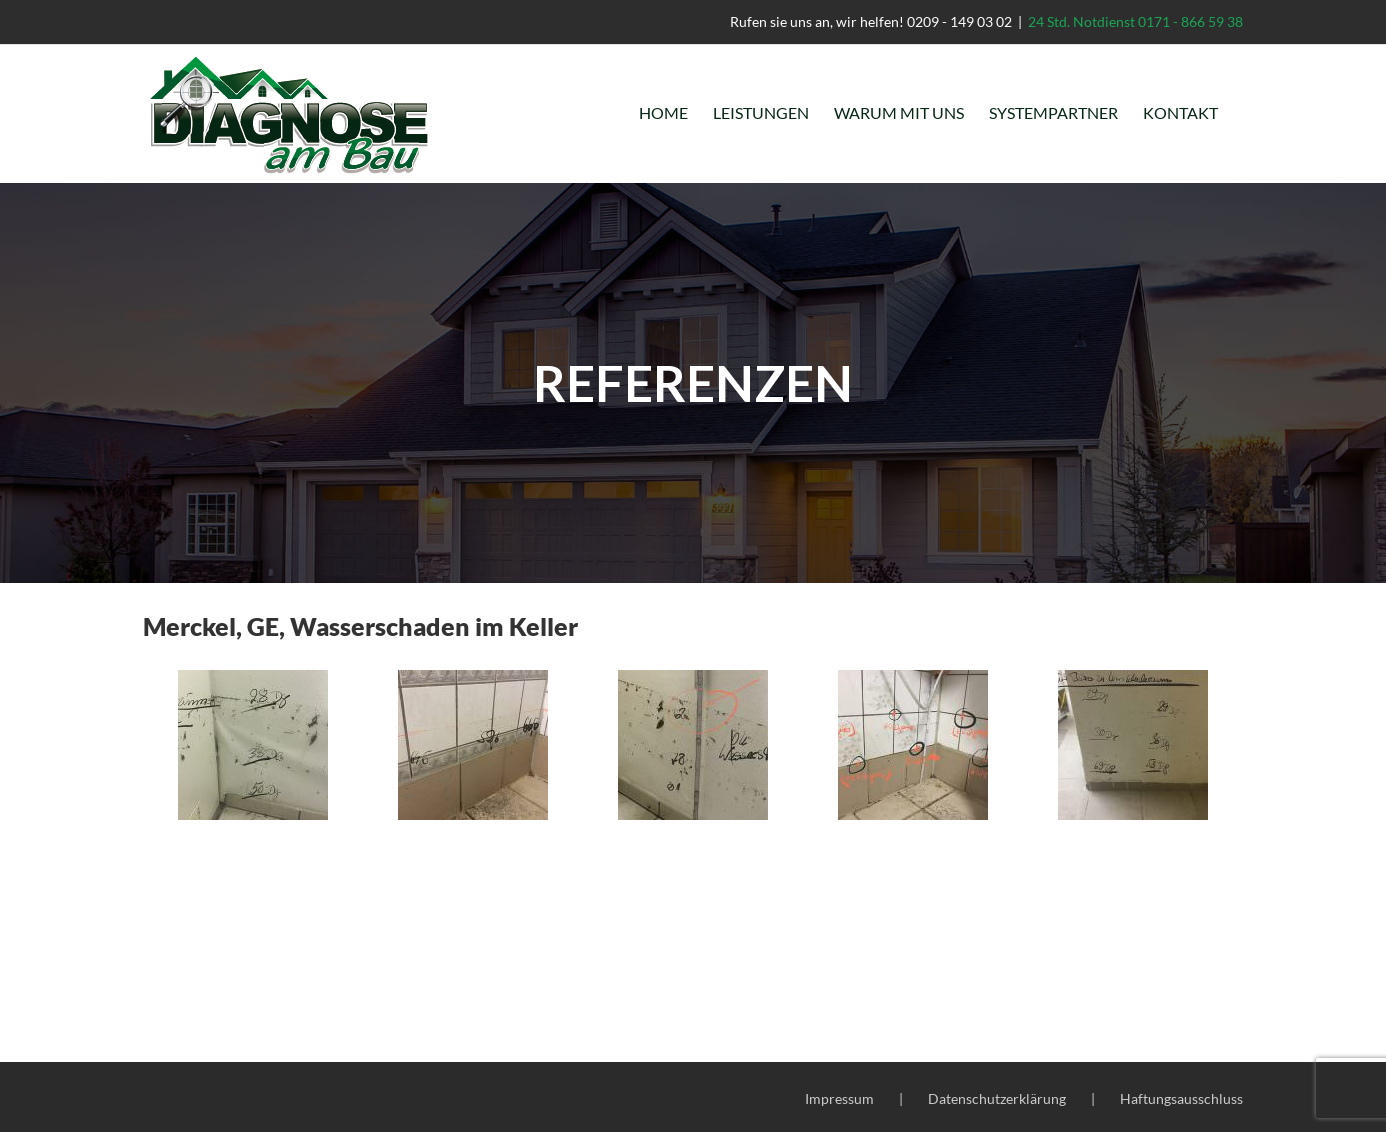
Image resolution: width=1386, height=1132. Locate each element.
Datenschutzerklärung (997, 1098)
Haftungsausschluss (1181, 1098)
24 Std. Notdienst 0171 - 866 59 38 (1135, 21)
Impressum (839, 1098)
